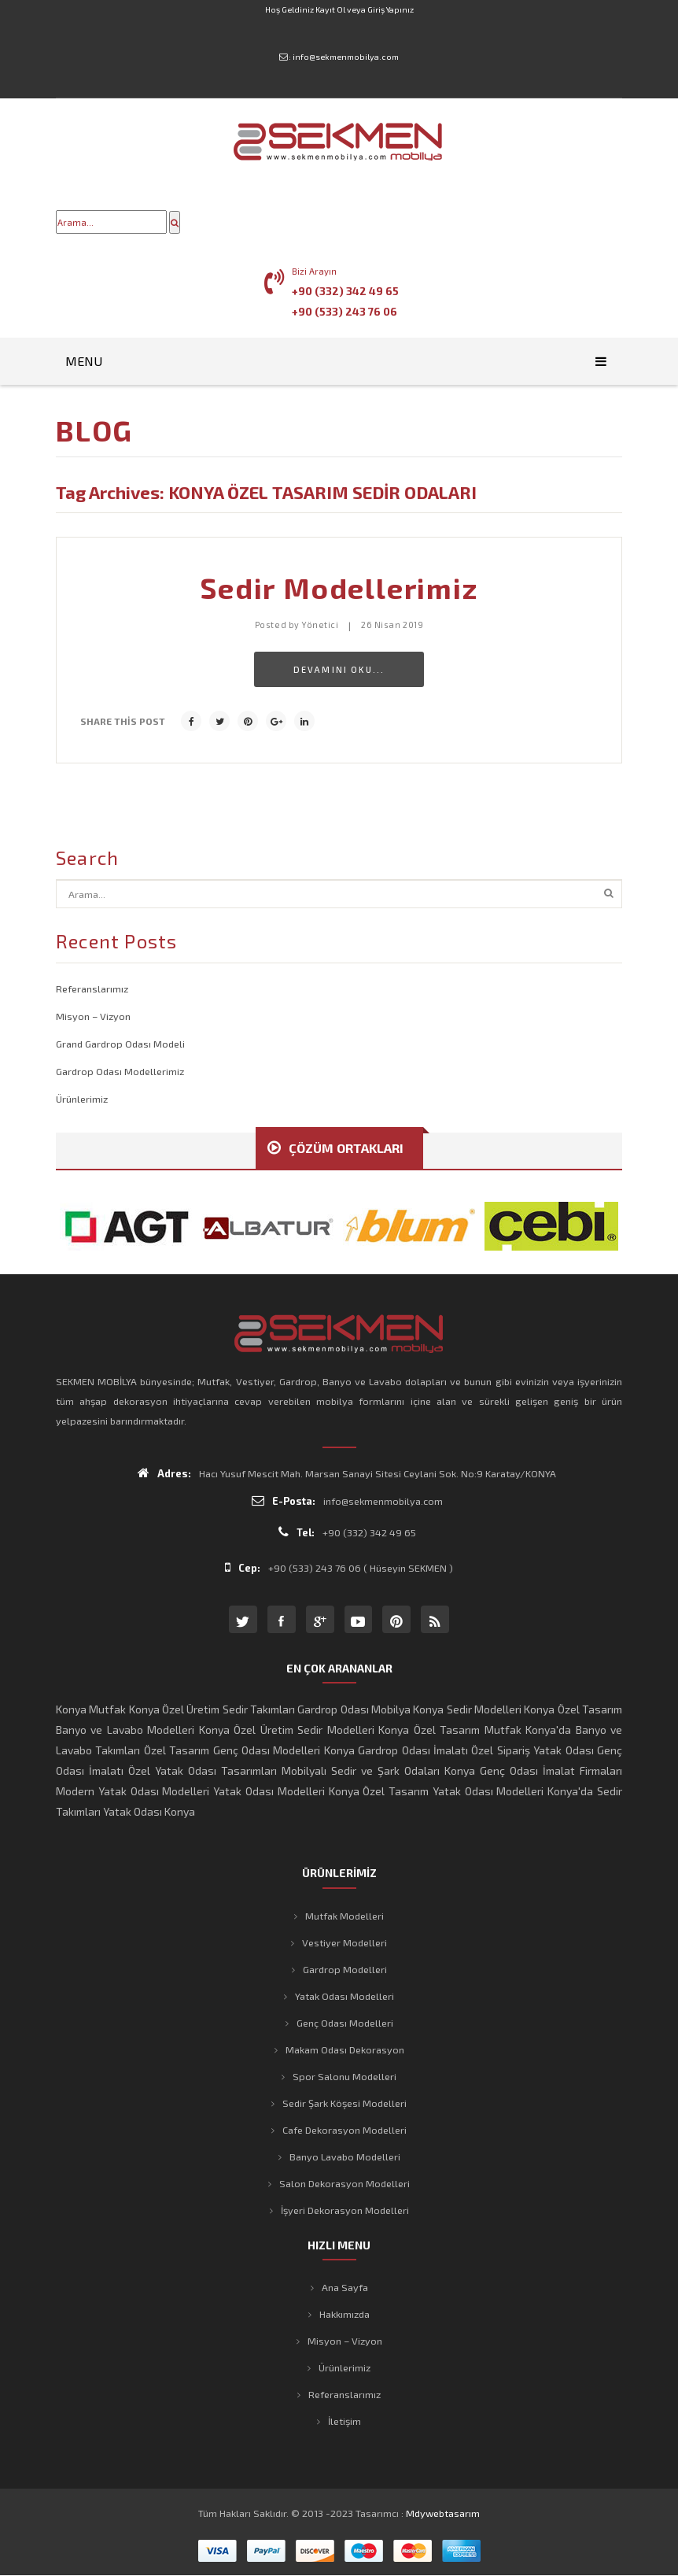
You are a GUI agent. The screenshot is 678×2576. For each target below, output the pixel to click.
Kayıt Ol (330, 9)
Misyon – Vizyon (93, 1016)
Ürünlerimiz (82, 1098)
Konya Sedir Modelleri (467, 1709)
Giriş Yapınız (390, 9)
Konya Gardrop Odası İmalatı (396, 1750)
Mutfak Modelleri (344, 1915)
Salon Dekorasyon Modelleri (344, 2183)
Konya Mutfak (91, 1709)
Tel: (296, 1532)
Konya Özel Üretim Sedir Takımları (212, 1709)
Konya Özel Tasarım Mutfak (449, 1729)
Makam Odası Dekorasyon (345, 2049)
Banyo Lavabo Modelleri (344, 2156)
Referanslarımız (92, 988)
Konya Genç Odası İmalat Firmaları (533, 1770)
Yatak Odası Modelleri (269, 1791)
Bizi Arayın (314, 271)
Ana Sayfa (345, 2287)
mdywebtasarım (443, 2513)
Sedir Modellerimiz (338, 587)
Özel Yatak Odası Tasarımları (202, 1770)
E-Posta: (283, 1500)
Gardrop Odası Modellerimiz (120, 1071)
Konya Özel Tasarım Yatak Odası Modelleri (436, 1791)
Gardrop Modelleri (345, 1969)
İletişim (344, 2421)
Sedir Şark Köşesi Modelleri (344, 2103)
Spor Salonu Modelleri (344, 2076)
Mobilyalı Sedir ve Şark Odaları (361, 1770)
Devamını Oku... (339, 669)
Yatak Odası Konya (149, 1811)
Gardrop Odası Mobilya (354, 1709)
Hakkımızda (344, 2314)
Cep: (242, 1567)
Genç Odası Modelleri (345, 2022)
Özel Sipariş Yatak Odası (532, 1750)
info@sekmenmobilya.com (346, 56)
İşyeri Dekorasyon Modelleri (345, 2210)
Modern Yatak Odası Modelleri (132, 1791)
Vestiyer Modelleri (344, 1942)
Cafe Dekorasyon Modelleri (344, 2129)
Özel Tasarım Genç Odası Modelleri (232, 1750)
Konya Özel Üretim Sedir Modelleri (286, 1729)
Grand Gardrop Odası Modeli (120, 1043)
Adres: (164, 1473)
